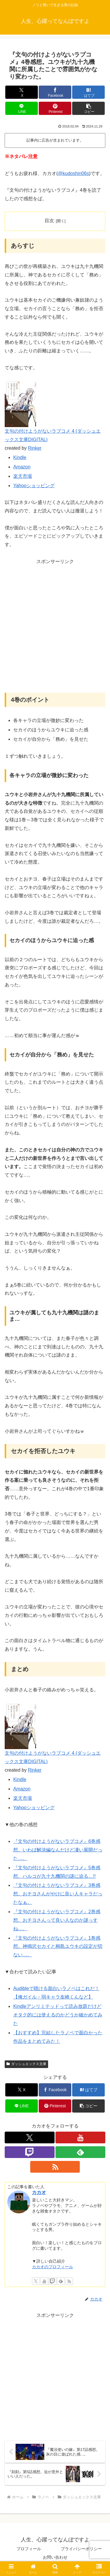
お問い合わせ (55, 2557)
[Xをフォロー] (30, 2137)
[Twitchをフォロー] (30, 2152)
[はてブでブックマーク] (88, 92)
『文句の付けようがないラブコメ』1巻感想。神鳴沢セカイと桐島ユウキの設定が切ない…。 (57, 1947)
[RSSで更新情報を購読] (55, 2167)
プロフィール (28, 2548)
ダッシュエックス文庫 (26, 2064)
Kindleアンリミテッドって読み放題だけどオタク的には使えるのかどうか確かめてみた (57, 2015)
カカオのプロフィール (52, 2266)
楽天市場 (22, 476)
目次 (49, 220)
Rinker (34, 448)
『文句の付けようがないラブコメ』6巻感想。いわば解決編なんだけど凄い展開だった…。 (57, 1850)
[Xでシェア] (21, 92)
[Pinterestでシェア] (55, 108)
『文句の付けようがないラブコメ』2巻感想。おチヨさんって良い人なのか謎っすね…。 (56, 1920)
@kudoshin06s (73, 173)
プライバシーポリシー (81, 2548)
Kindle (19, 457)
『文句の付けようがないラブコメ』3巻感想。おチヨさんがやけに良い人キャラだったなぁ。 (57, 1894)
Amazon (22, 466)
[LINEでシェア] (21, 108)
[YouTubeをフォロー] (80, 2137)
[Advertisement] (55, 629)
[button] (88, 108)
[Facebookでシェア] (55, 92)
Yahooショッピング (34, 485)
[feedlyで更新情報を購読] (80, 2152)
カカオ (39, 2192)
